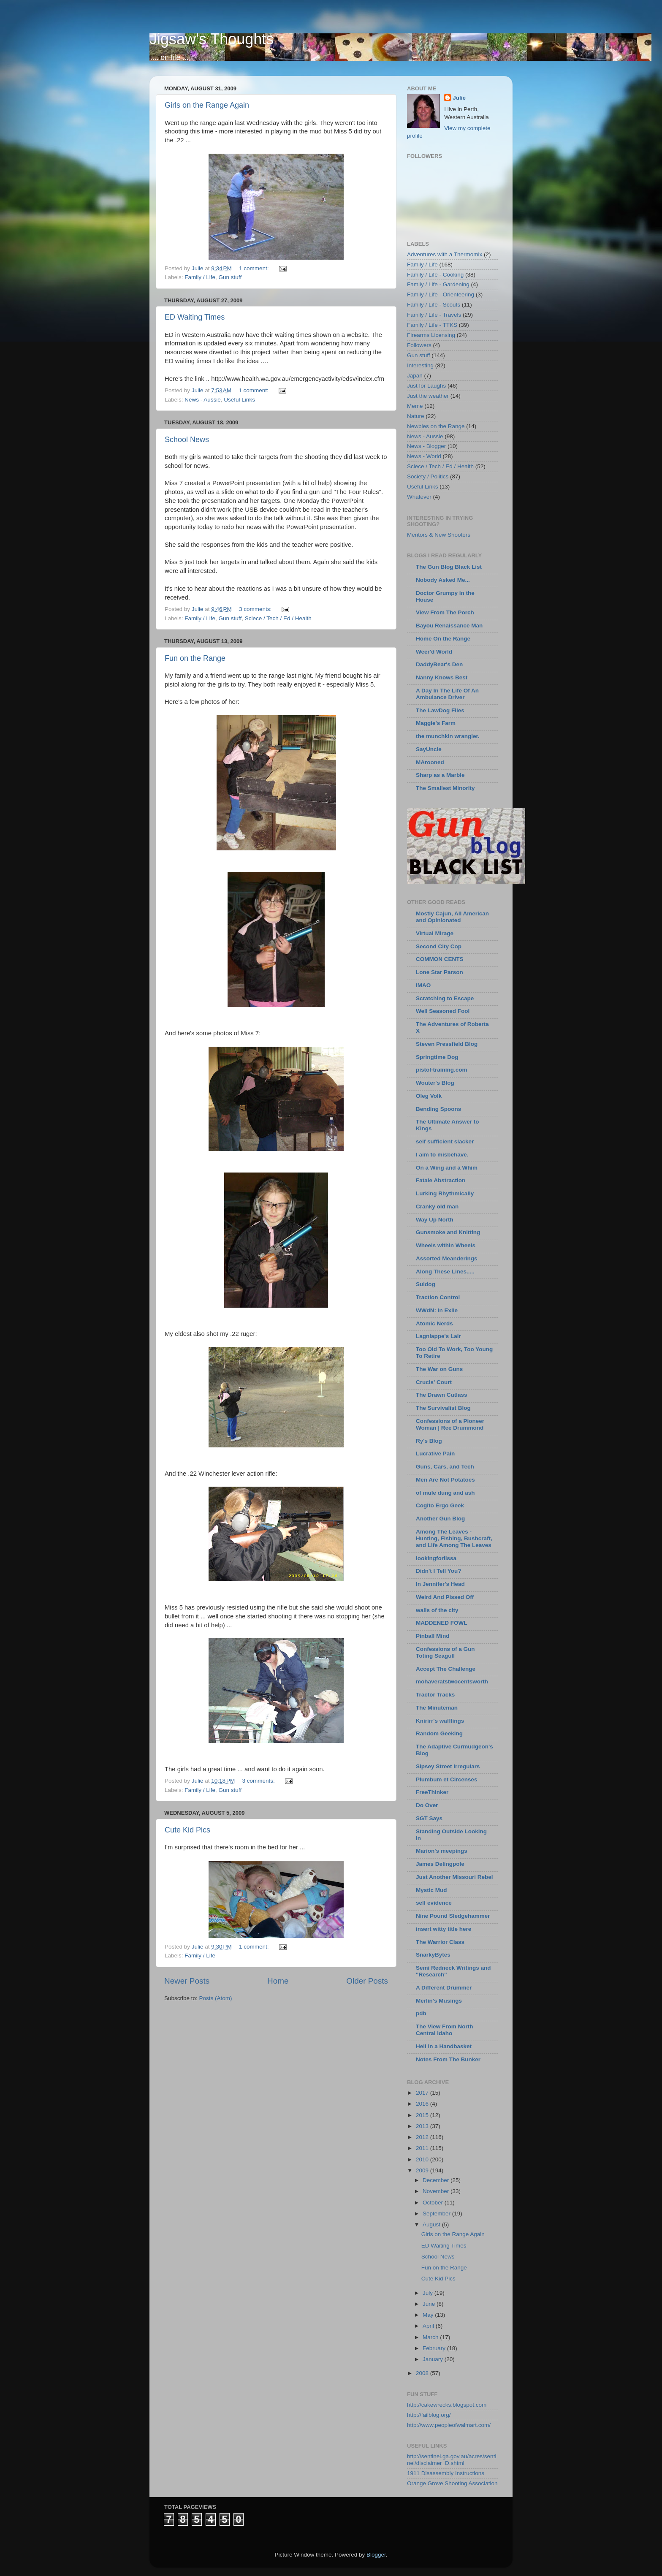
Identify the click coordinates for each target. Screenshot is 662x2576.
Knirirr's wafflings (440, 1721)
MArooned (430, 762)
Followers (419, 345)
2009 (423, 2170)
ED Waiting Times (195, 317)
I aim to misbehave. (442, 1154)
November (436, 2191)
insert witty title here (443, 1929)
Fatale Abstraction (440, 1180)
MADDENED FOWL (441, 1623)
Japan (415, 375)
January (434, 2359)
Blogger (376, 2555)
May (429, 2315)
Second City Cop (438, 946)
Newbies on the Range (436, 426)
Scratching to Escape (445, 998)
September (437, 2213)
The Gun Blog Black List (449, 567)
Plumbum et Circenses (447, 1779)
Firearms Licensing (431, 335)
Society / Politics (427, 476)
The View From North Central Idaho (444, 2029)
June (430, 2304)
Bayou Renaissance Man (449, 625)
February (435, 2348)
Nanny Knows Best (441, 677)
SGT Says (429, 1818)
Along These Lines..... (445, 1271)
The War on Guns (439, 1369)
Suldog (425, 1284)
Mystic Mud (431, 1890)
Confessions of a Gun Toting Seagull (445, 1652)
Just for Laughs (426, 386)
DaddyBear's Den (439, 664)
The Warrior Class (440, 1942)
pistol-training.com (441, 1070)
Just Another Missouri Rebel (454, 1877)
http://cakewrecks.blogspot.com (446, 2405)
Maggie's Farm (436, 723)
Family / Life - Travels (434, 315)
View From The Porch (445, 612)
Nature (415, 416)
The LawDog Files (440, 710)
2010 (423, 2159)
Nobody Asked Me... (443, 580)
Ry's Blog (429, 1441)
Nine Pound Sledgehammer (453, 1916)
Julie (459, 98)
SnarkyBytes (433, 1955)
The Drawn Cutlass (441, 1395)
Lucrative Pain (435, 1453)
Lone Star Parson (439, 972)
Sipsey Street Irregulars (448, 1766)
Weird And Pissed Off (445, 1597)
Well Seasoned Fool (442, 1011)
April (429, 2326)
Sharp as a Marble (440, 775)
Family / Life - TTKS (432, 325)
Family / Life (199, 277)
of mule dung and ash (445, 1493)
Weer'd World (434, 652)
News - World (424, 456)
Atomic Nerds (434, 1323)
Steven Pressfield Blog (447, 1044)
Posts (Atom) (215, 1998)
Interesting (420, 365)
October (434, 2202)
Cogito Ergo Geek (440, 1505)
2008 (423, 2373)
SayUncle (429, 749)
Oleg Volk (429, 1096)
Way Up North (434, 1219)
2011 (423, 2148)
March (431, 2337)
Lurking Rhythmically (445, 1193)
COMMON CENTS (440, 959)
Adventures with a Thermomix (444, 254)
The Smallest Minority (445, 788)
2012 (423, 2137)
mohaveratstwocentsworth (452, 1681)
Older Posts (367, 1980)
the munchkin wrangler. (448, 736)
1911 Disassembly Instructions (445, 2473)
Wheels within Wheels (445, 1245)
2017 (423, 2093)
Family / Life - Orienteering (440, 294)
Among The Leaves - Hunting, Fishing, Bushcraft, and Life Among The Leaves (454, 1538)
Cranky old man (437, 1206)
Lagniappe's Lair (438, 1336)
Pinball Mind (433, 1636)
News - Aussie (202, 399)
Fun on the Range (195, 658)
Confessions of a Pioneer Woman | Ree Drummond (450, 1424)
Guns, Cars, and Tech (445, 1466)
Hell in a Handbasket (444, 2046)
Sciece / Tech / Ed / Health (278, 618)
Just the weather (428, 396)
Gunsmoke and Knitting (448, 1232)
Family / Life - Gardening (438, 284)
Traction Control (438, 1297)
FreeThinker (432, 1792)
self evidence (434, 1903)
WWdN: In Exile (437, 1310)
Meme (415, 406)
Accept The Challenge (445, 1669)
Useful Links (239, 399)
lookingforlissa (436, 1558)
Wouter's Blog (435, 1083)
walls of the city (437, 1610)
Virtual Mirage (434, 933)
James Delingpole (440, 1864)
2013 (423, 2126)
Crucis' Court (434, 1382)
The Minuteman (437, 1708)
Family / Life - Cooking (435, 274)
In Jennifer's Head (440, 1584)
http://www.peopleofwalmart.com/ (449, 2425)
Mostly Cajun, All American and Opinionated (452, 916)
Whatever (419, 497)
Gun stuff (230, 277)
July (428, 2293)
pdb (421, 2013)
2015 (423, 2115)
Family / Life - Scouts (433, 304)
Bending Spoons (438, 1109)
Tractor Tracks (435, 1694)
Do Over (427, 1805)
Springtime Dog (437, 1057)
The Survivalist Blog (443, 1408)
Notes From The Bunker (448, 2059)
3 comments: (256, 609)
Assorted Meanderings (447, 1258)
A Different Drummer (444, 1987)
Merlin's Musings (439, 2001)
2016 (423, 2104)
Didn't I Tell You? (438, 1571)
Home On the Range (443, 638)
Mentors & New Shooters (438, 535)
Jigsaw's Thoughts (211, 39)
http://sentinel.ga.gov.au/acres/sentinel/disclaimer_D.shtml (451, 2459)
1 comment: (254, 268)
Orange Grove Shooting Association (452, 2483)
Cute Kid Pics (187, 1830)
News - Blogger (426, 446)
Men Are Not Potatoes (445, 1480)
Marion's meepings (441, 1851)
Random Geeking (439, 1733)
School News (187, 439)
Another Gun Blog (440, 1518)
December (436, 2180)
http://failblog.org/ (429, 2415)
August (432, 2224)
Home (277, 1980)
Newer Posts (186, 1980)
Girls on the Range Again (207, 105)
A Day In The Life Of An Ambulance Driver (447, 693)
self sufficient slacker (445, 1141)
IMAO (423, 985)
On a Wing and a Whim (447, 1167)
